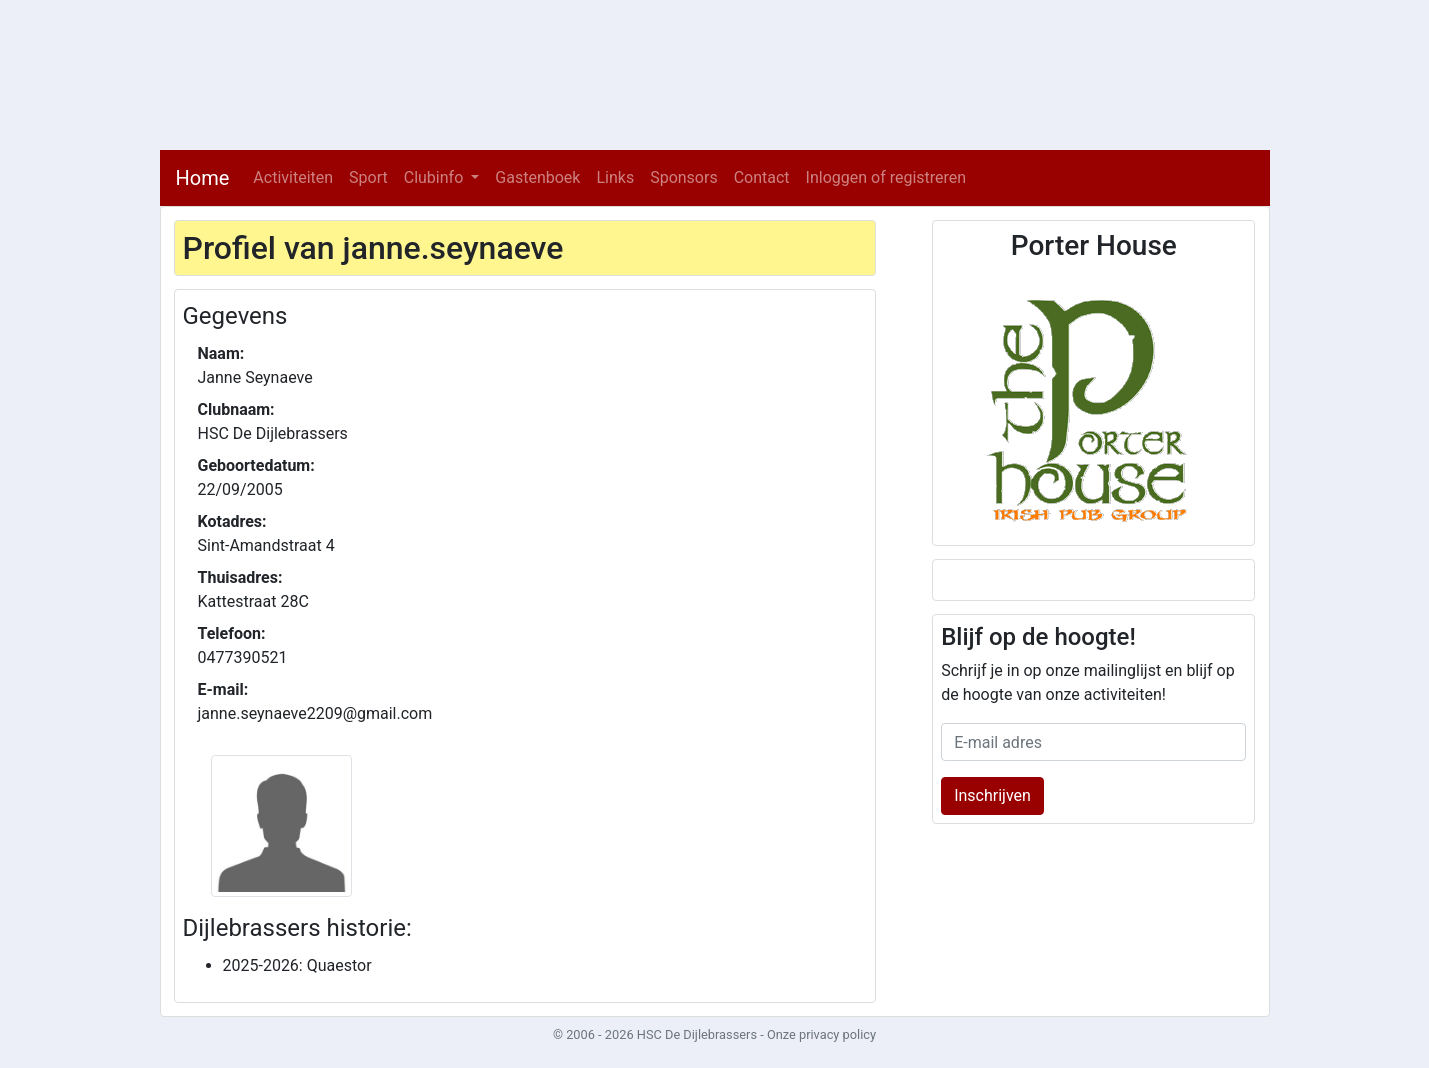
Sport (368, 177)
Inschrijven (992, 795)
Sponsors (684, 177)
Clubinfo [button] (436, 177)
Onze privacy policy (821, 1034)
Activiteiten (293, 177)
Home (203, 178)
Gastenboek (537, 177)
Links (615, 177)
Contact (762, 177)
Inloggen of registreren (886, 177)
